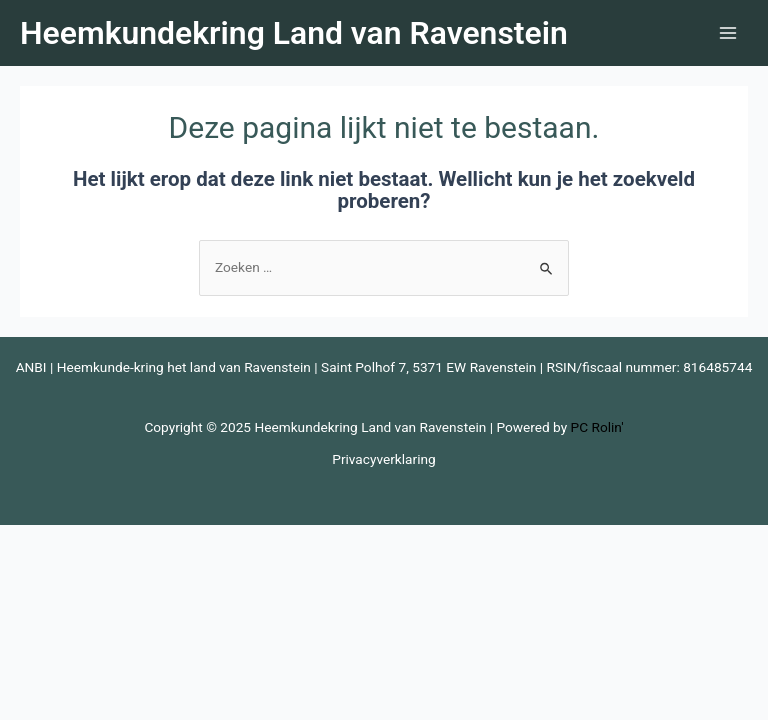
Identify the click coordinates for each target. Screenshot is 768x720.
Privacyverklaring (383, 459)
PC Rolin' (597, 427)
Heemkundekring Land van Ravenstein (294, 33)
